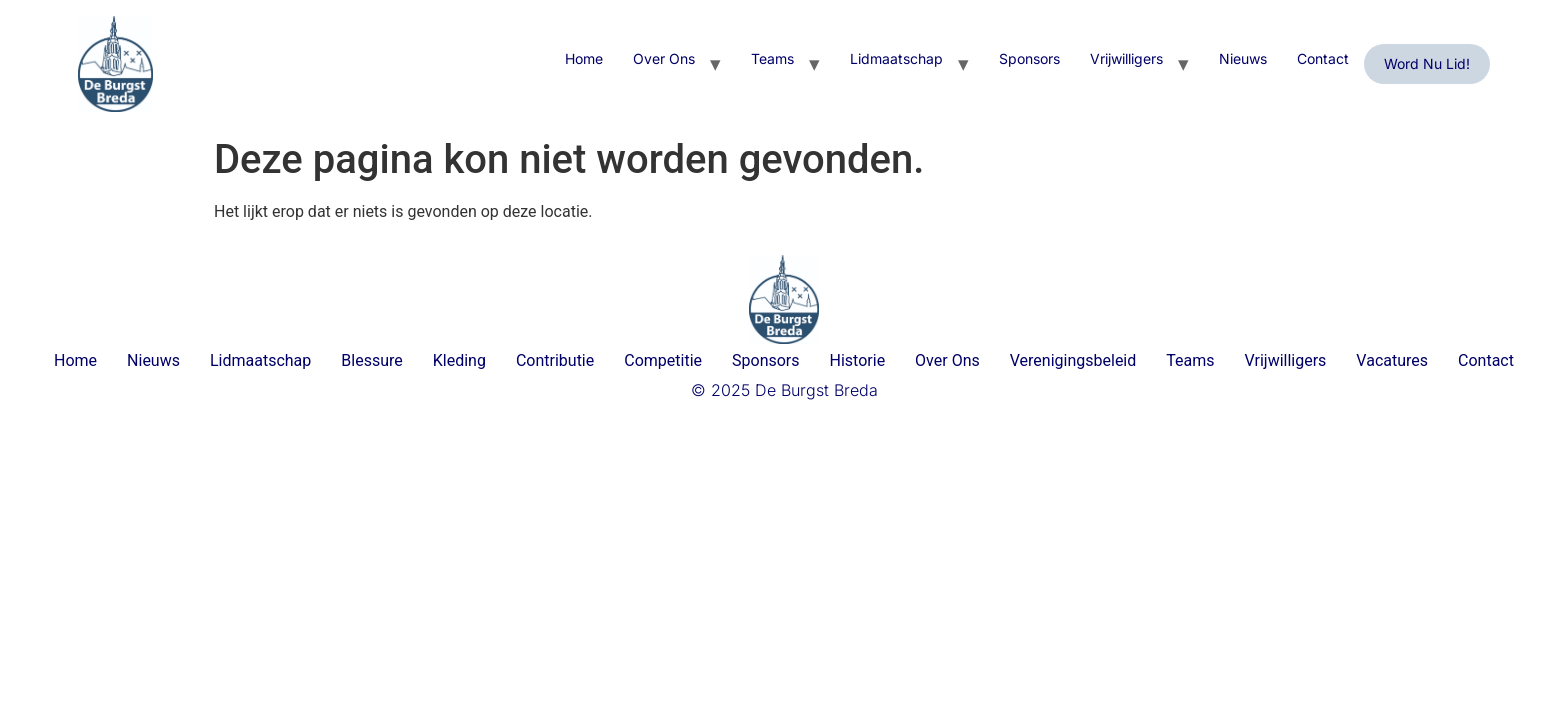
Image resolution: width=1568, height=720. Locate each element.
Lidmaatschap (896, 58)
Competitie (663, 360)
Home (584, 58)
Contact (1323, 58)
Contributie (555, 360)
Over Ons (664, 58)
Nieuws (1243, 58)
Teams (772, 58)
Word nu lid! (1427, 63)
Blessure (371, 360)
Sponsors (1029, 58)
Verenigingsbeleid (1073, 360)
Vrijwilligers (1126, 58)
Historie (858, 360)
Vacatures (1392, 360)
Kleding (459, 360)
